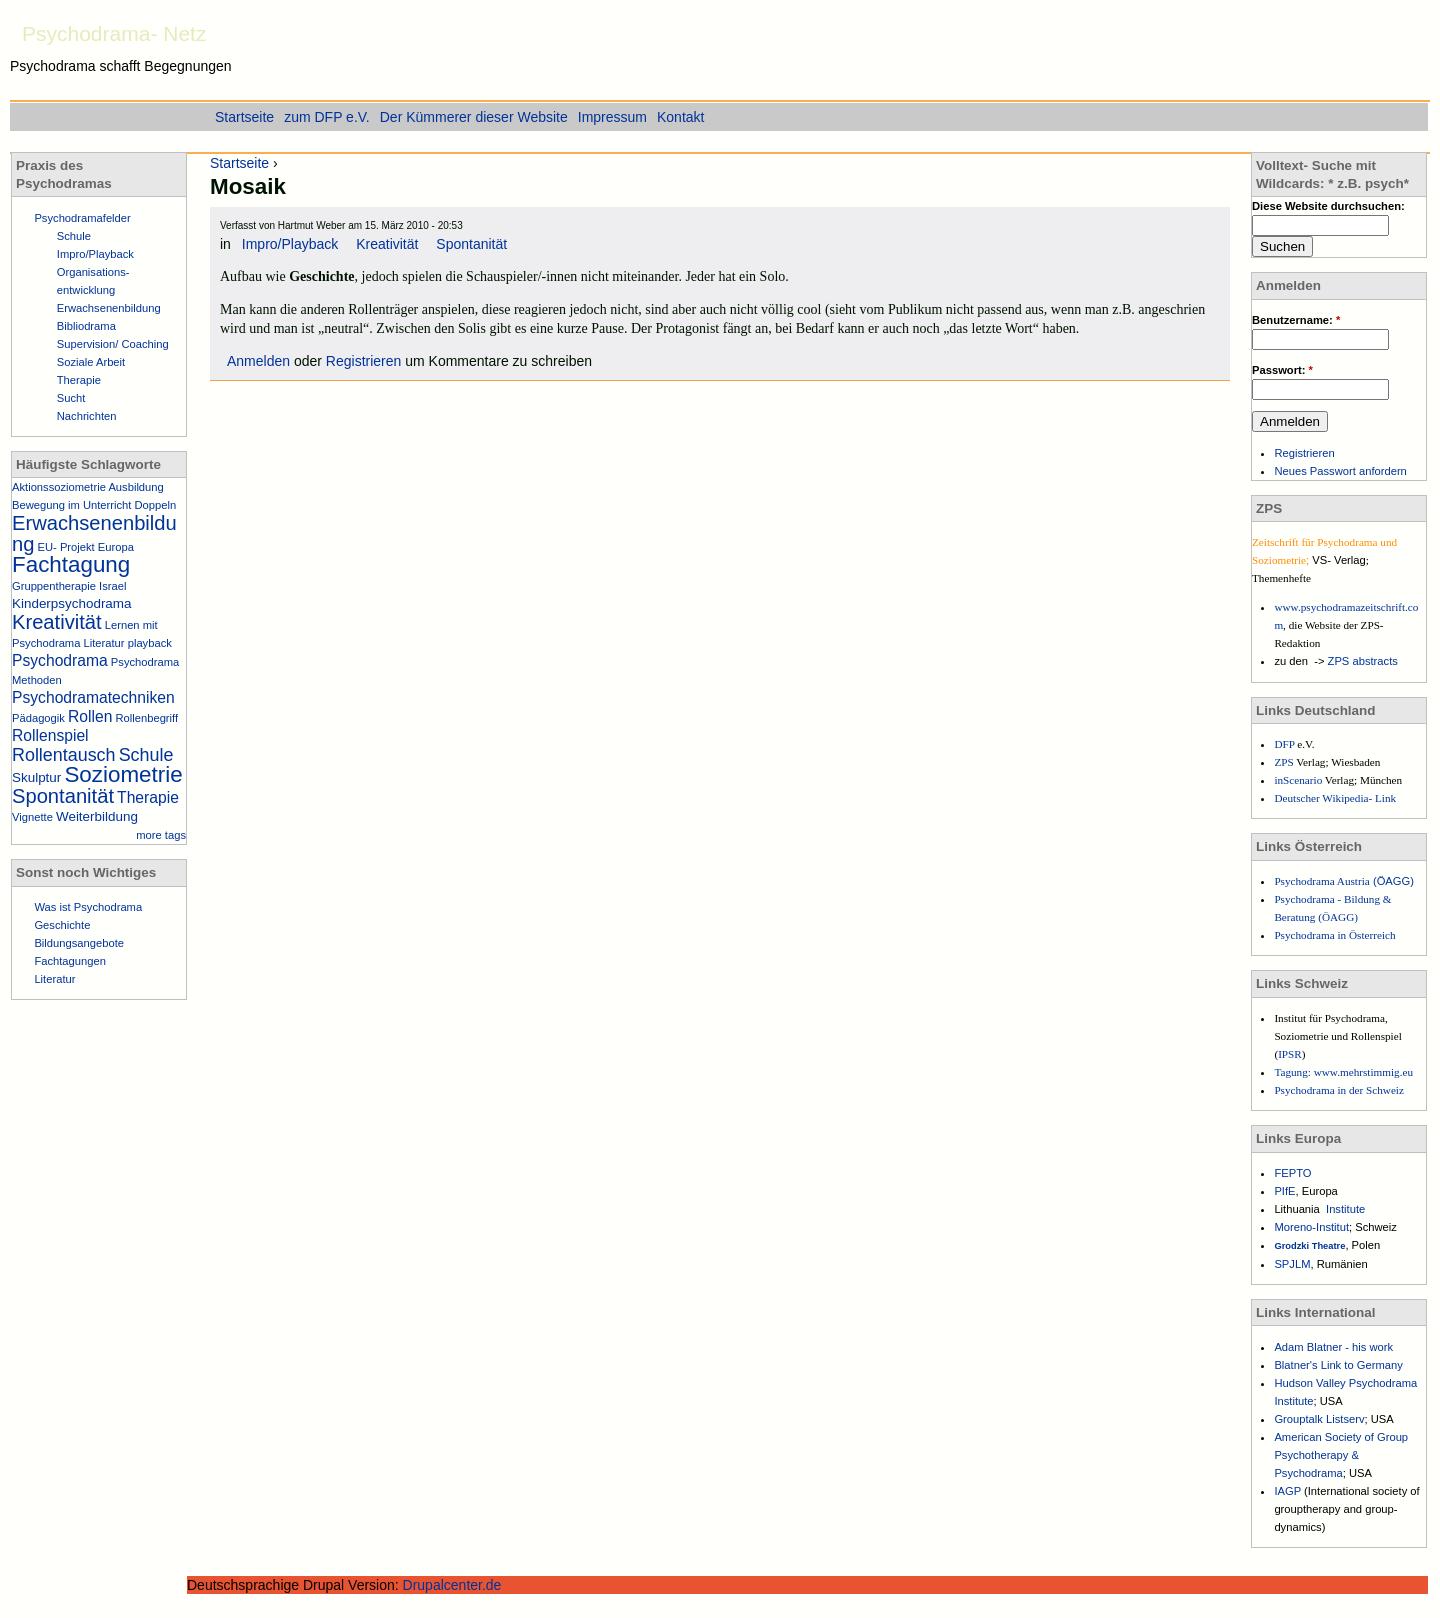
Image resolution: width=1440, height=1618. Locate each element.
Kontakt (680, 117)
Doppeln (156, 505)
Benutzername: (1296, 320)
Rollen (90, 716)
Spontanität (471, 244)
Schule (74, 236)
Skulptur (36, 777)
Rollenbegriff (146, 718)
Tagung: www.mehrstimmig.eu (1343, 1072)
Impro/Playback (290, 244)
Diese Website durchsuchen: (1328, 206)
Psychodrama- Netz (114, 33)
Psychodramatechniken (93, 697)
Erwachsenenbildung (109, 308)
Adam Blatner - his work (1333, 1347)
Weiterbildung (97, 816)
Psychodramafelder (82, 218)
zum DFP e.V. (327, 117)
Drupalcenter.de (452, 1585)
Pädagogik (38, 718)
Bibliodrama (86, 326)
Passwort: (1282, 370)
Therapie (79, 380)
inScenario (1299, 780)
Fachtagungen (70, 961)
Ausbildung (135, 487)
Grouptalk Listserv (1319, 1419)
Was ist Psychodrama (88, 907)
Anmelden (258, 361)
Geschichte (62, 925)
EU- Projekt (66, 547)
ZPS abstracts (1363, 661)
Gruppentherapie (54, 586)
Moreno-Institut (1311, 1227)
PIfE (1284, 1191)
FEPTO (1292, 1173)
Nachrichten (87, 416)
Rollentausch (64, 755)
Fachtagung (71, 564)
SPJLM (1292, 1264)
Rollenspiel (50, 735)
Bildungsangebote (79, 943)
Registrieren (363, 361)
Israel (112, 586)
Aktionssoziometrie (59, 487)
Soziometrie (123, 774)
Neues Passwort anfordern (1340, 471)
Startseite (239, 163)
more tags (161, 835)
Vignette (32, 817)
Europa (116, 547)
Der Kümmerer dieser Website (474, 117)
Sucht (71, 398)
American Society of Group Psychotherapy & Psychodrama (1341, 1455)
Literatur (104, 643)
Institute (1345, 1209)
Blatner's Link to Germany (1338, 1365)
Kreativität (387, 244)
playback (150, 643)
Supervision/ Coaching (113, 344)
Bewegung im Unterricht (71, 505)
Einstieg (1410, 29)
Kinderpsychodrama (72, 603)
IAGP (1289, 1491)
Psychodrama (60, 660)
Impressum (612, 117)
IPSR (1290, 1054)
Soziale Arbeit (91, 362)
